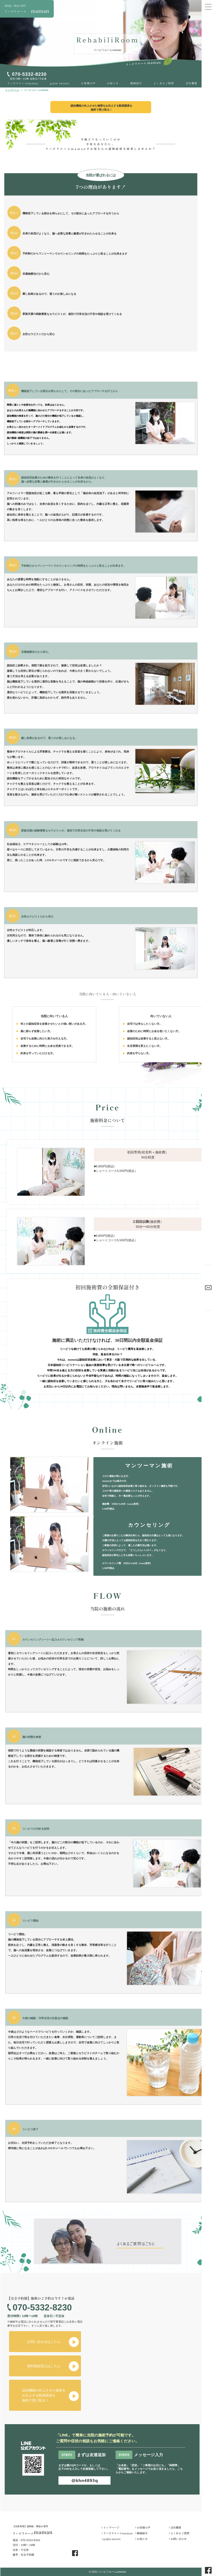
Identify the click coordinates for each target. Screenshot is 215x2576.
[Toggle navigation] (208, 7)
